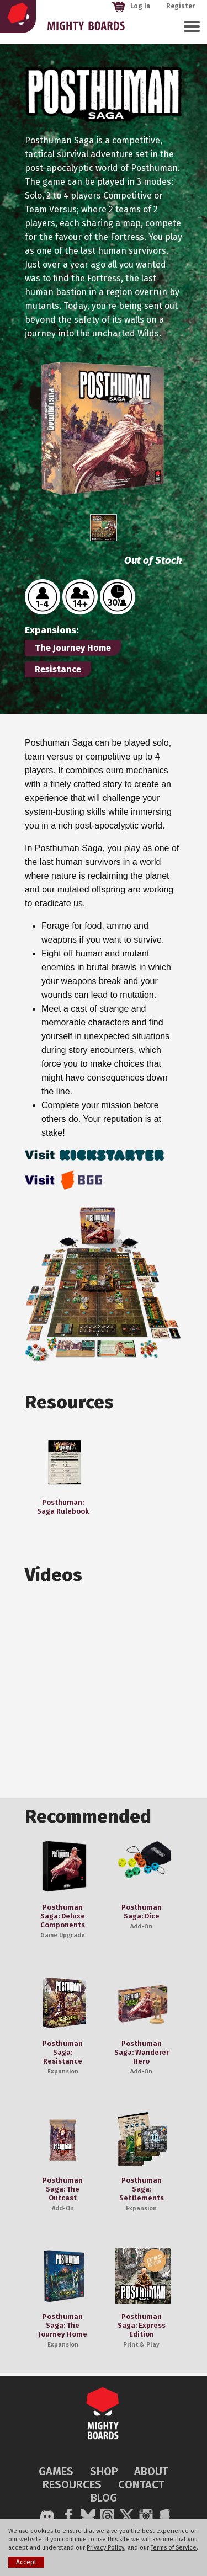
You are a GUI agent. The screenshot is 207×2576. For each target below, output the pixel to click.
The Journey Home (73, 648)
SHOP (104, 2471)
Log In (131, 6)
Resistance (58, 669)
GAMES (56, 2471)
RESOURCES (72, 2484)
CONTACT (141, 2484)
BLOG (104, 2497)
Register (180, 6)
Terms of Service (174, 2547)
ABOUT (151, 2471)
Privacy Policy (105, 2547)
